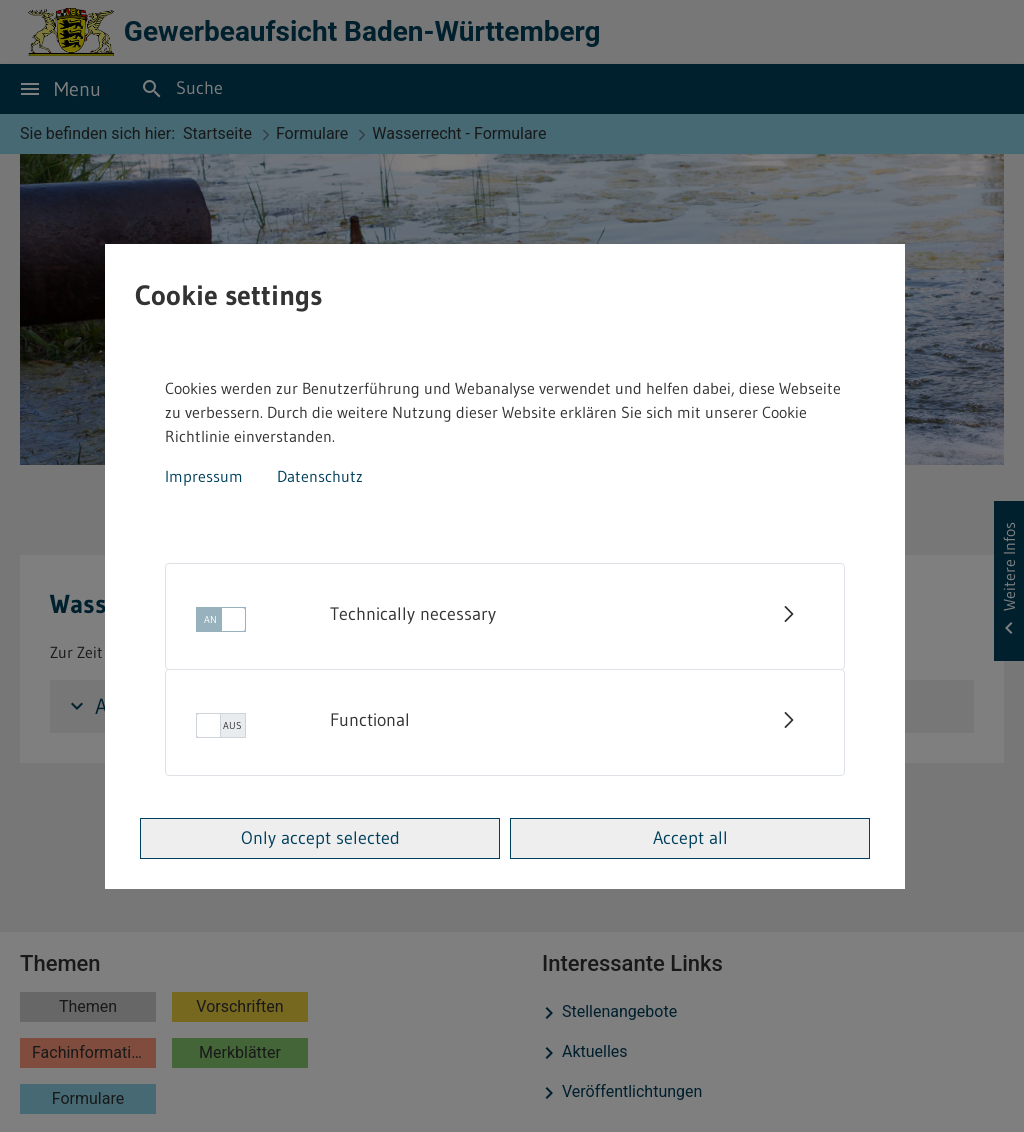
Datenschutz (320, 476)
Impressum (204, 476)
